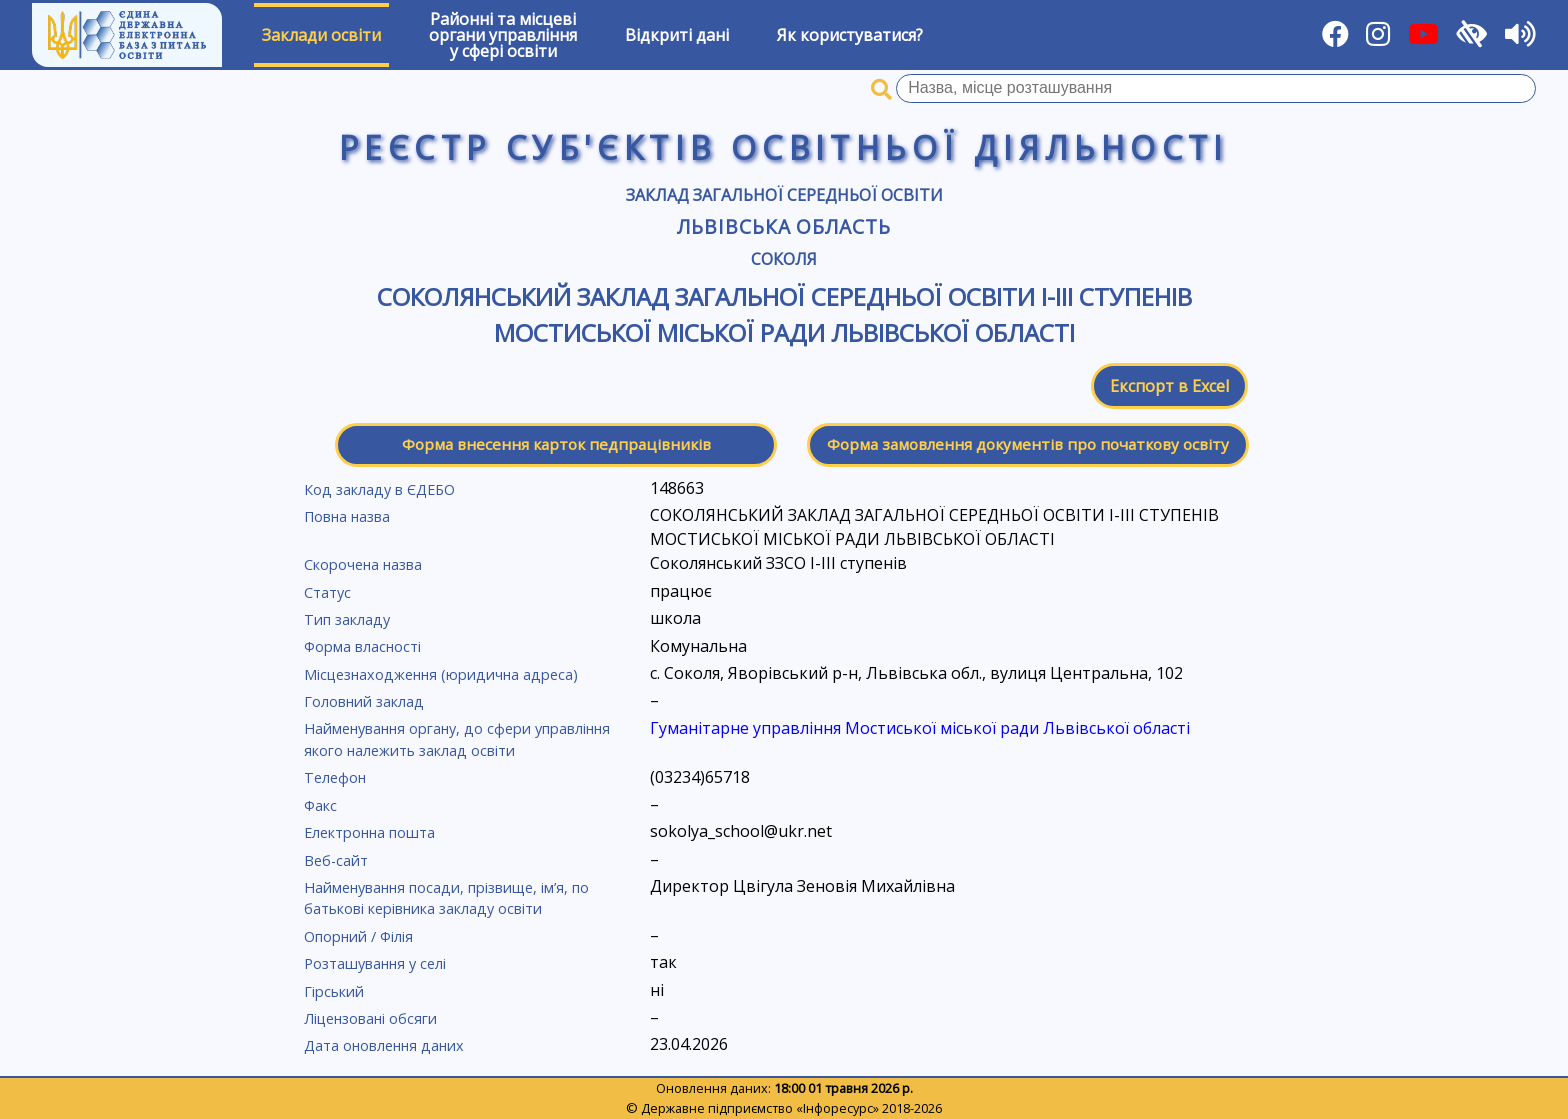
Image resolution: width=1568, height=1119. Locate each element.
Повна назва (347, 516)
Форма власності (362, 646)
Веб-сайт (336, 860)
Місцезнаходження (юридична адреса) (441, 674)
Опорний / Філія (358, 936)
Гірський (334, 991)
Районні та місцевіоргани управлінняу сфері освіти (503, 35)
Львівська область (784, 226)
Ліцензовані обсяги (370, 1018)
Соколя (784, 259)
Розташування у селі (375, 963)
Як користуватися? (850, 35)
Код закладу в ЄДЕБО (379, 489)
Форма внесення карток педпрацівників (556, 444)
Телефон (335, 777)
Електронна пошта (369, 832)
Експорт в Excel (1169, 386)
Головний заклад (364, 701)
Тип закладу (347, 619)
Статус (327, 592)
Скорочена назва (363, 564)
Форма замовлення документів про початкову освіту (1028, 444)
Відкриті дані (677, 35)
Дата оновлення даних (384, 1045)
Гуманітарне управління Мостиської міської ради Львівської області (920, 728)
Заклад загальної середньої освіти (784, 195)
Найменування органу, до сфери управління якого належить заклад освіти (457, 739)
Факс (320, 805)
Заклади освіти (321, 35)
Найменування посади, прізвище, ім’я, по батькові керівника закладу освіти (446, 898)
